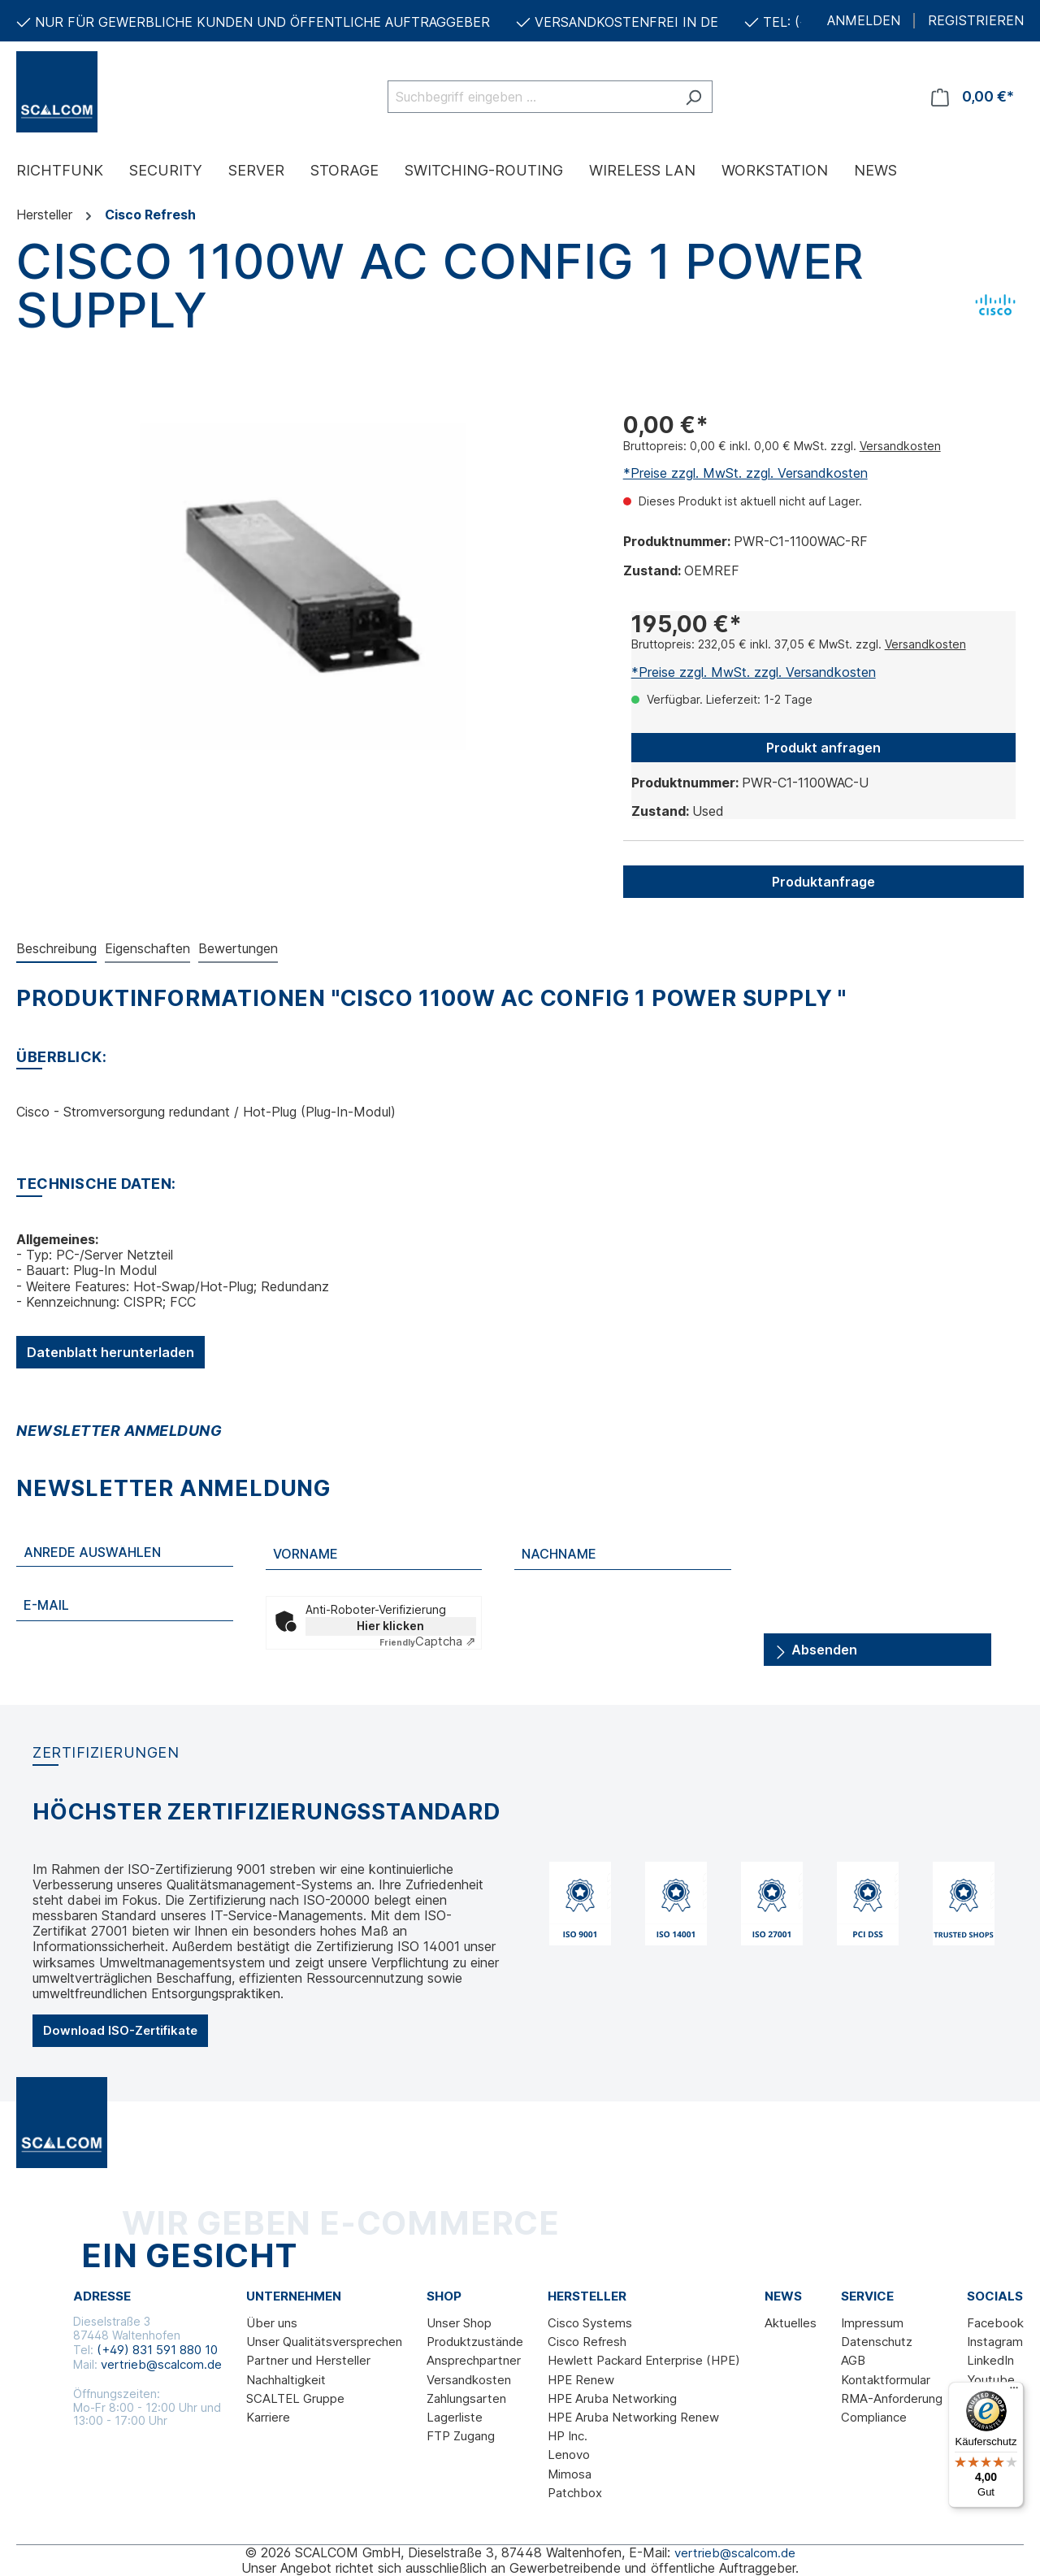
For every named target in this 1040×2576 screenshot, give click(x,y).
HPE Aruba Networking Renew (633, 2417)
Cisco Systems (590, 2323)
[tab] (56, 949)
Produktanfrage (823, 882)
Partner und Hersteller (308, 2360)
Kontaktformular (885, 2379)
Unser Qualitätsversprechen (324, 2341)
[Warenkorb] (972, 96)
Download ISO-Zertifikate (120, 2030)
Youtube (991, 2379)
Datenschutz (876, 2341)
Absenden (815, 1647)
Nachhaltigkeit (286, 2379)
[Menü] (1014, 2391)
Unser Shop (459, 2323)
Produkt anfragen (823, 747)
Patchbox (575, 2492)
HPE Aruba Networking (612, 2398)
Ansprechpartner (474, 2360)
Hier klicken (390, 1626)
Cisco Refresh (587, 2341)
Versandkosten (900, 446)
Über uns (271, 2323)
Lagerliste (455, 2417)
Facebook (995, 2323)
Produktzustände (475, 2341)
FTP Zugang (461, 2436)
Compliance (874, 2417)
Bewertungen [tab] (238, 948)
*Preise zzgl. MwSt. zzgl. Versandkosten (745, 473)
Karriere (268, 2417)
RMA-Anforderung (891, 2398)
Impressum (872, 2323)
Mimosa (570, 2474)
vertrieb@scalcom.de (161, 2364)
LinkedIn (990, 2360)
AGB (853, 2360)
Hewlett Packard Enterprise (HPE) (644, 2360)
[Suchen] (693, 96)
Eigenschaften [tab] (147, 948)
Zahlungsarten (466, 2398)
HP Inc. (567, 2436)
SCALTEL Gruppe (295, 2398)
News (783, 2296)
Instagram (995, 2341)
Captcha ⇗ (427, 1641)
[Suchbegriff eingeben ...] (531, 96)
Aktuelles (791, 2323)
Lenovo (569, 2454)
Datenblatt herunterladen (110, 1352)
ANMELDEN (863, 20)
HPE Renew (581, 2379)
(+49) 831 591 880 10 (157, 2349)
